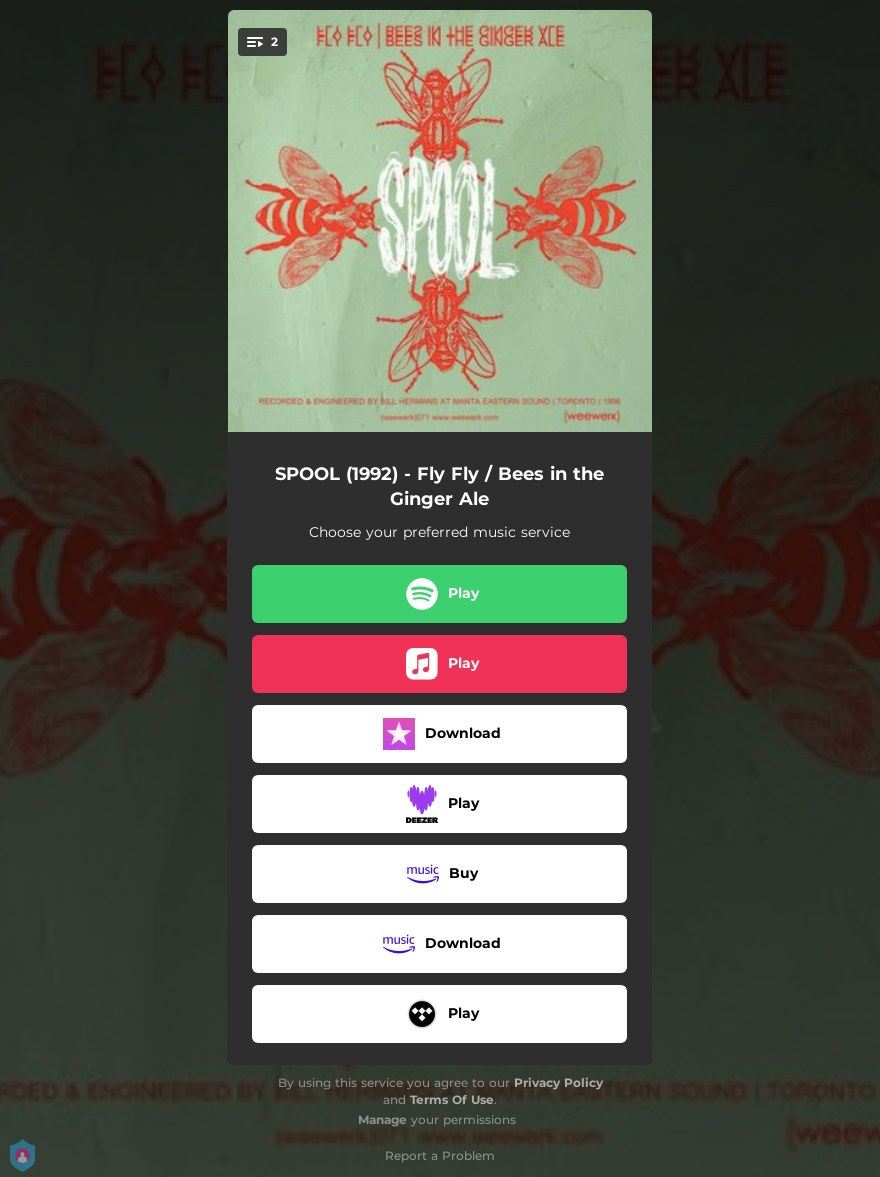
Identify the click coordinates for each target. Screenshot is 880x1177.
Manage (382, 1119)
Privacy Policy (558, 1082)
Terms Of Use (452, 1099)
